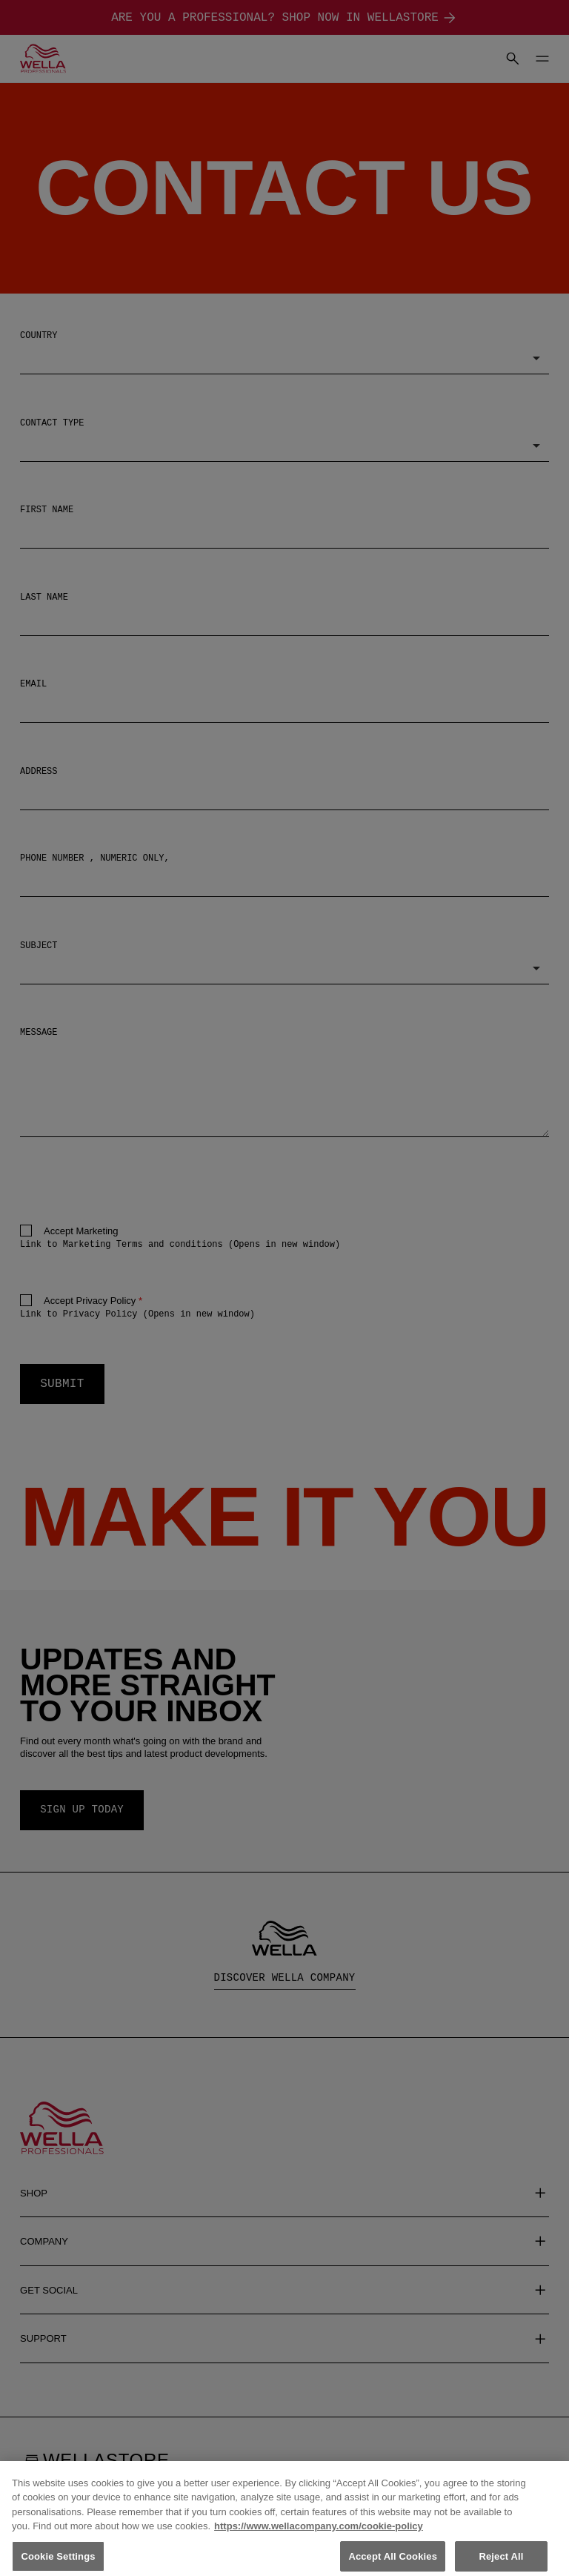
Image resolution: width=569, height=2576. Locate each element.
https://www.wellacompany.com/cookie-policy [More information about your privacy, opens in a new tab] (318, 2539)
